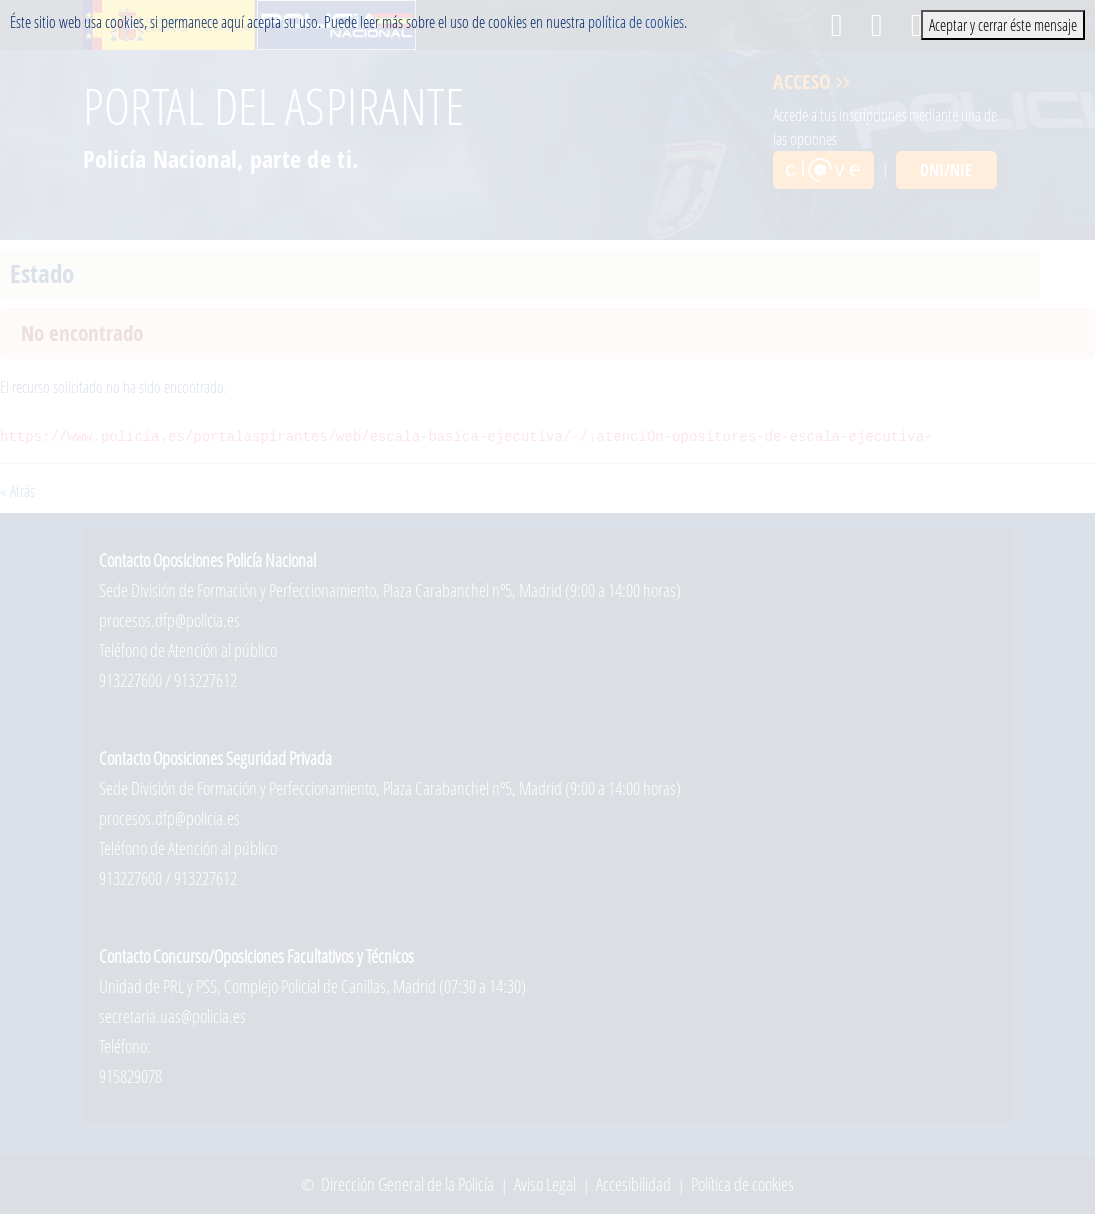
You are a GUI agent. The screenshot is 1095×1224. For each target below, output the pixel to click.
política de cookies (636, 21)
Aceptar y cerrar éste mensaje (1003, 24)
